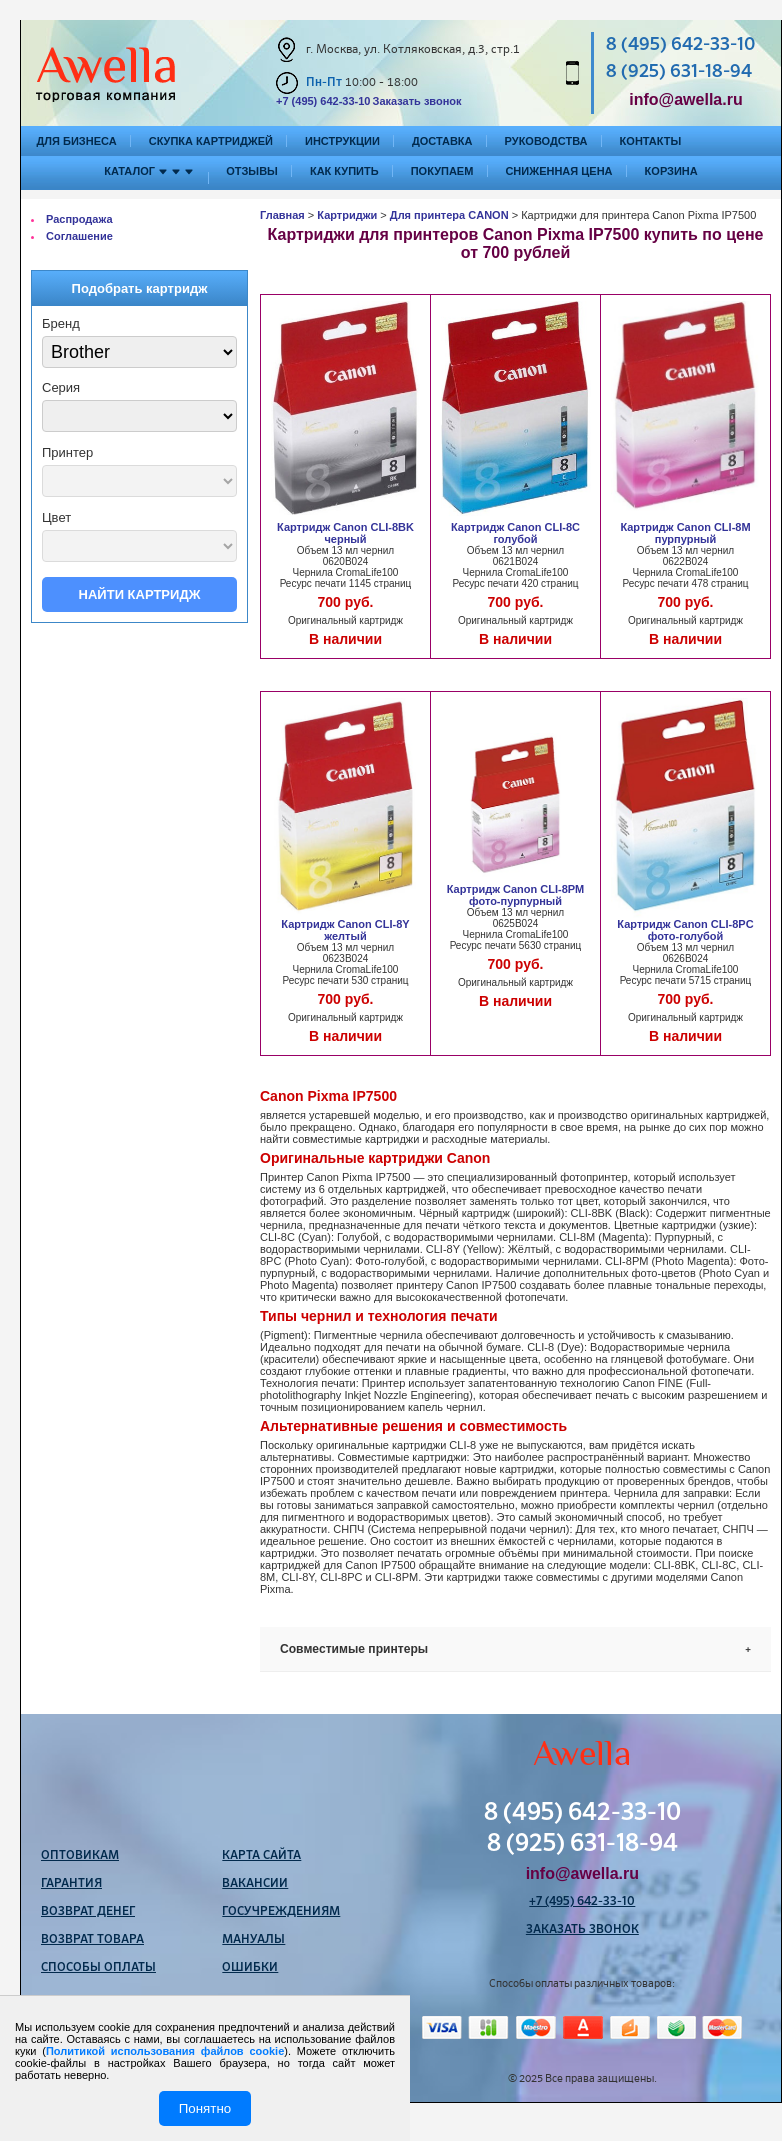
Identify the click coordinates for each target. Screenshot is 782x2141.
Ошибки (250, 1968)
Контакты (651, 141)
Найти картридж (140, 594)
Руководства (546, 141)
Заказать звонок (416, 101)
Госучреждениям (281, 1912)
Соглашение (79, 236)
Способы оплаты (98, 1968)
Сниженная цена (558, 171)
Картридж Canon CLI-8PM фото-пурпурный (516, 895)
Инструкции (342, 141)
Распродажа (79, 219)
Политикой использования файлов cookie (165, 2051)
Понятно (205, 2108)
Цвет (56, 517)
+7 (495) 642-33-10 (323, 101)
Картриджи (347, 215)
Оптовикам (80, 1856)
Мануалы (253, 1940)
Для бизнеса (77, 141)
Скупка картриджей (211, 141)
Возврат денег (88, 1912)
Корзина (671, 171)
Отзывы (252, 171)
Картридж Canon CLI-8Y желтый (345, 930)
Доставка (442, 141)
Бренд (61, 323)
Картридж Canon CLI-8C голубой (515, 533)
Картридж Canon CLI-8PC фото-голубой (685, 930)
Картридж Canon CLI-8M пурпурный (685, 533)
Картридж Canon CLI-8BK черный (345, 533)
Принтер (67, 452)
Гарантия (71, 1884)
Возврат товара (92, 1940)
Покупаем (442, 171)
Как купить (344, 171)
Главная (282, 215)
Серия (61, 387)
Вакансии (255, 1884)
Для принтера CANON (449, 215)
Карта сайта (261, 1856)
